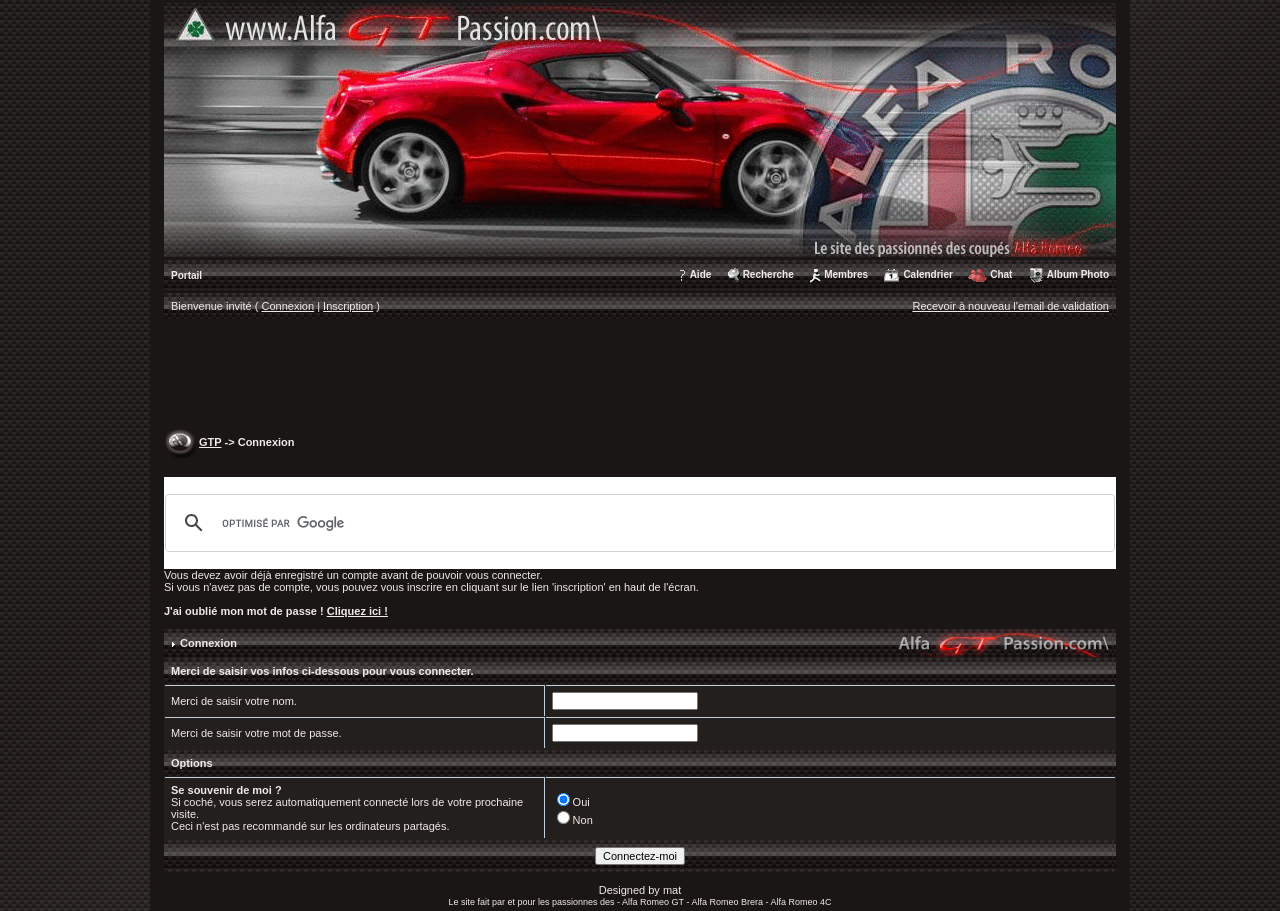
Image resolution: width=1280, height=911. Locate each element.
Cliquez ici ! (357, 611)
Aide (701, 274)
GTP (210, 442)
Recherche (768, 274)
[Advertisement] (640, 376)
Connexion (288, 306)
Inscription (348, 306)
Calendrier (927, 274)
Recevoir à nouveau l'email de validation (1010, 306)
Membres (846, 274)
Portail (186, 275)
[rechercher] (637, 523)
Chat (1001, 274)
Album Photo (1078, 274)
